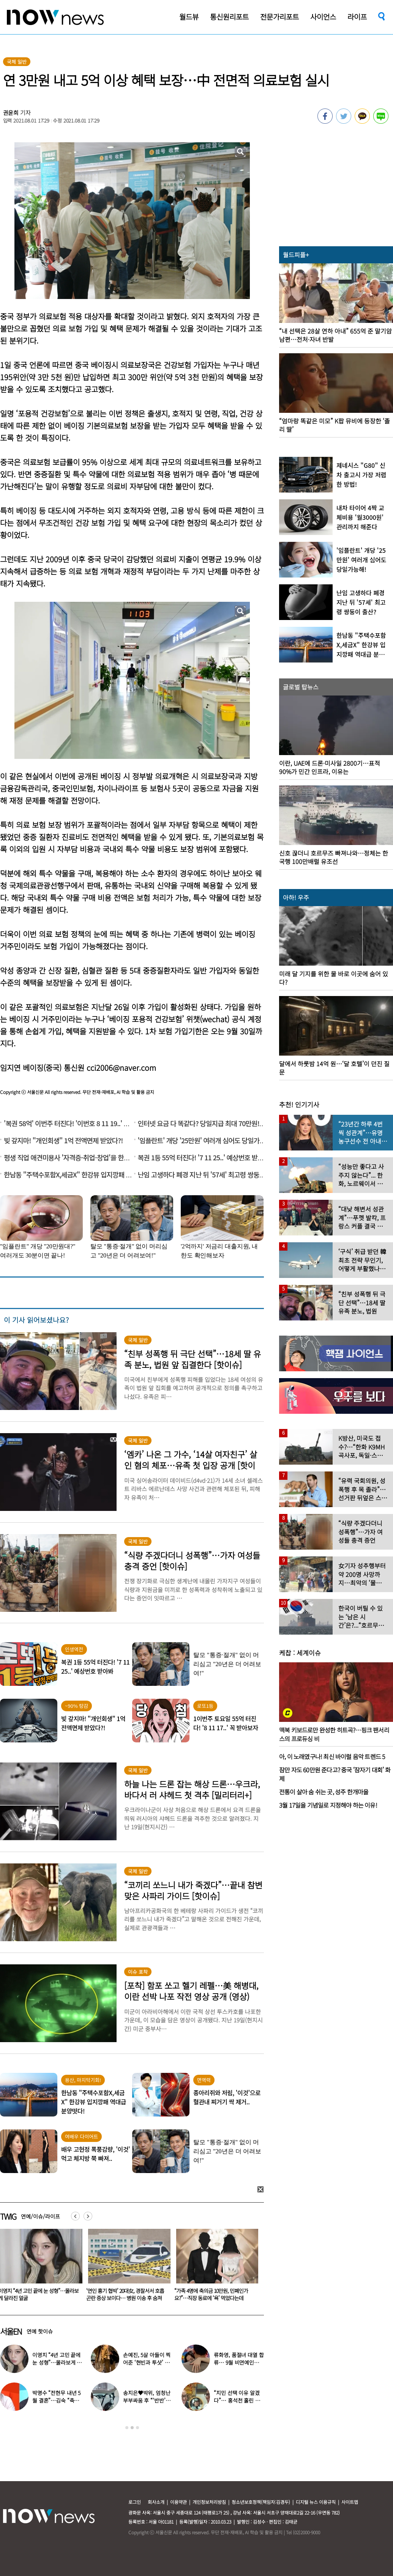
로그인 (134, 2502)
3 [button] (137, 2427)
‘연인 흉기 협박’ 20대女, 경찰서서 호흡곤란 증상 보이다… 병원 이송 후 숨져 (205, 2294)
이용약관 (178, 2502)
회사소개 (156, 2502)
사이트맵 (349, 2502)
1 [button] (126, 2427)
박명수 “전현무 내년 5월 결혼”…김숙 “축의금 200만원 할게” (56, 2400)
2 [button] (132, 2427)
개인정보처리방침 (209, 2502)
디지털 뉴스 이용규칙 (316, 2502)
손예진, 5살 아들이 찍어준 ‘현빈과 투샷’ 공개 (146, 2362)
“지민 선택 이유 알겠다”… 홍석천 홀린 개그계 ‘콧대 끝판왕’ (237, 2400)
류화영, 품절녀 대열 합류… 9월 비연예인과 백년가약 (239, 2362)
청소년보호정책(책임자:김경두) (261, 2502)
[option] (118, 2267)
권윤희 (11, 112)
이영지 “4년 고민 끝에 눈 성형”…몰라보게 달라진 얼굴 (118, 2294)
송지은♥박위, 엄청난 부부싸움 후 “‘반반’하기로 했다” (146, 2400)
